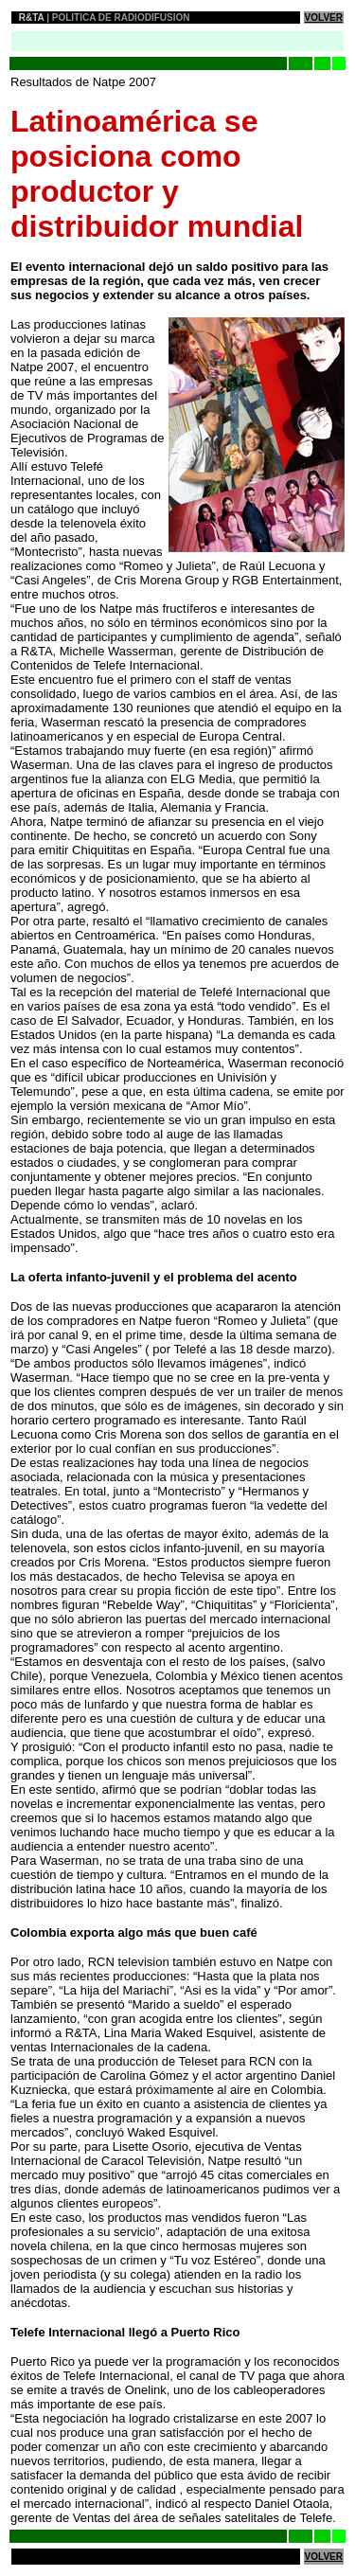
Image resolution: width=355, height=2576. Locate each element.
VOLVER (324, 17)
